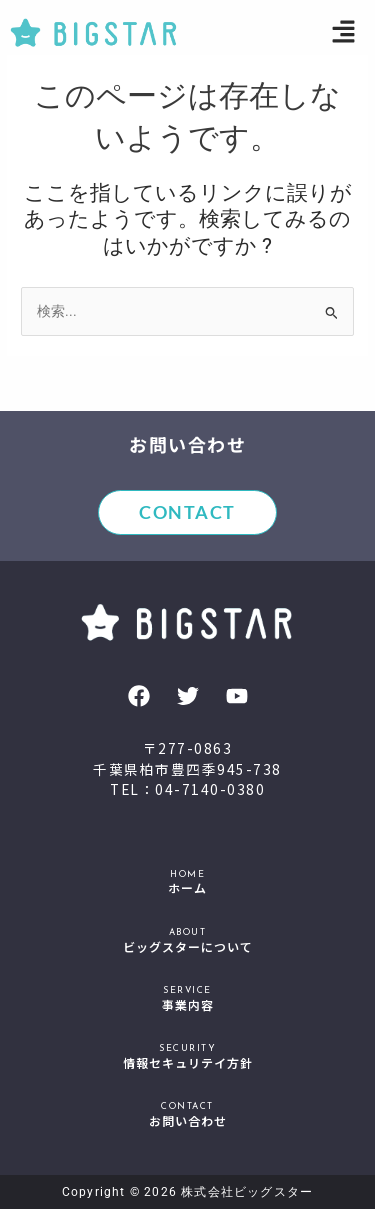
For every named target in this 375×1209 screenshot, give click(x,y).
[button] (344, 33)
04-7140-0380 (210, 789)
